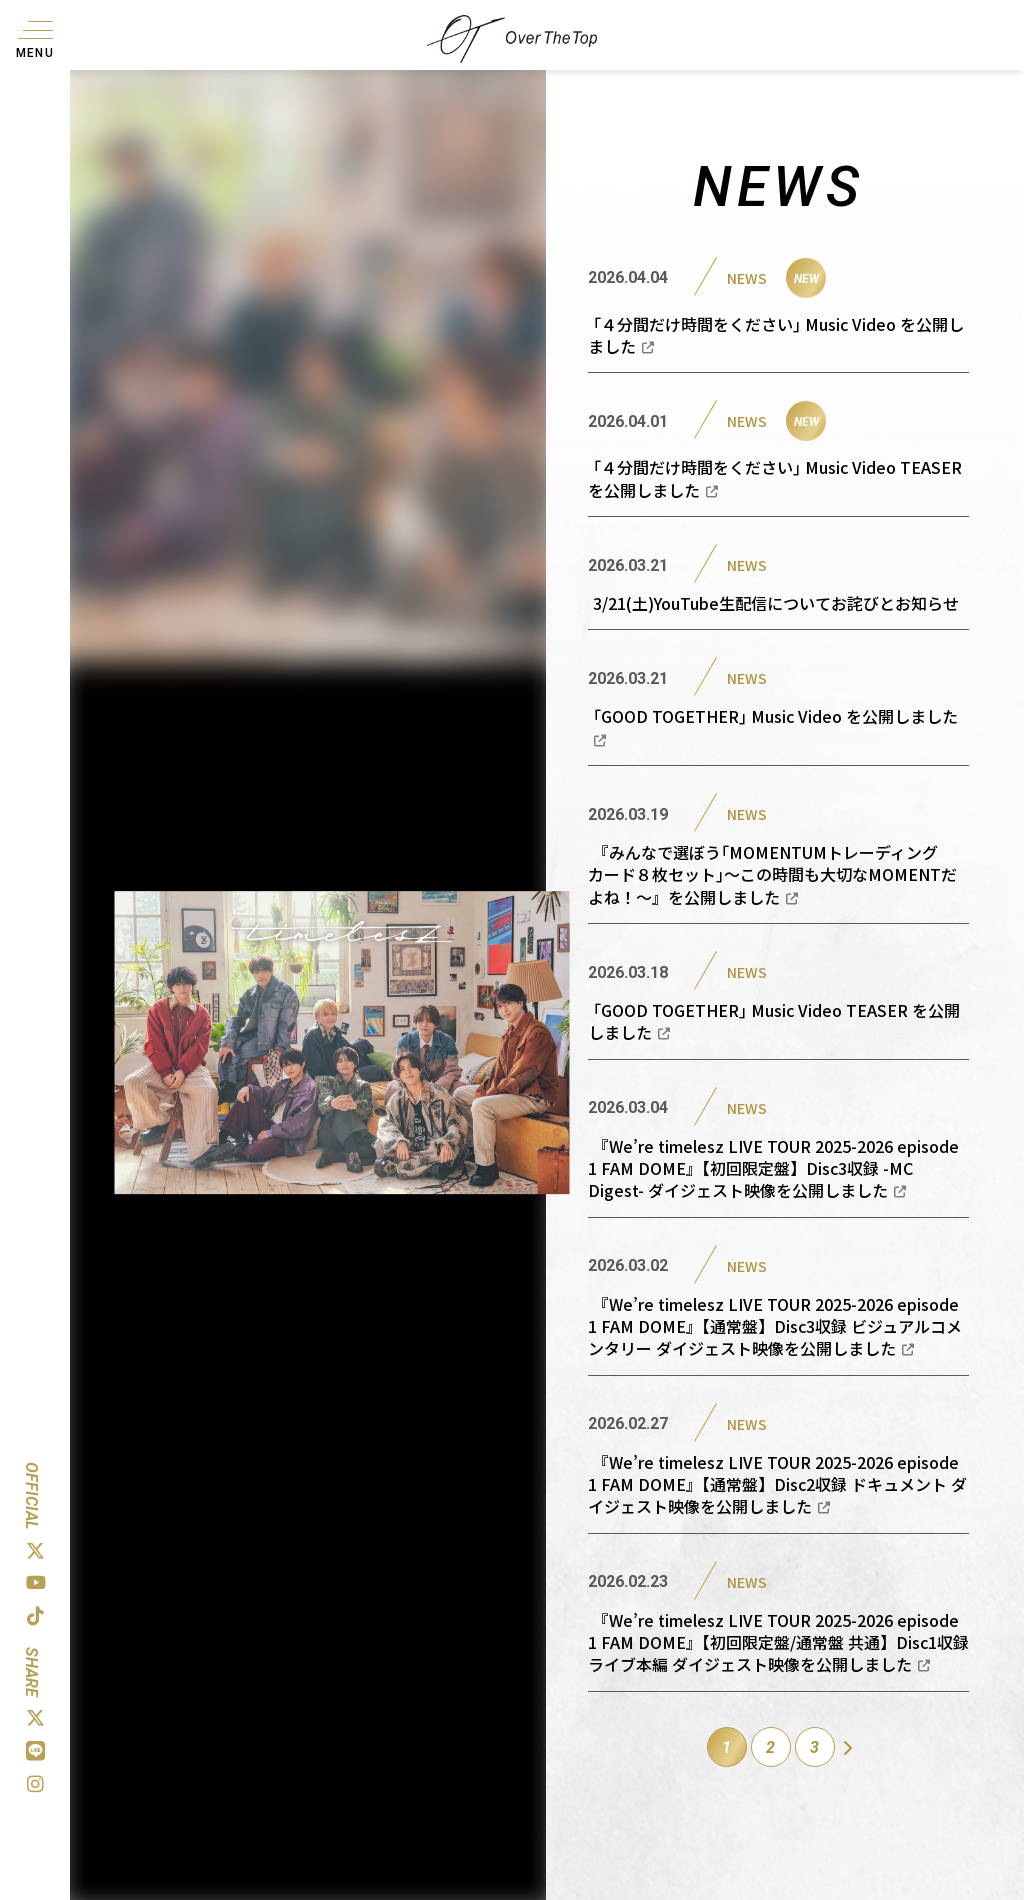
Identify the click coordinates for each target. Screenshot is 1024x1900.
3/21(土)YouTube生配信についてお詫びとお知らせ (776, 603)
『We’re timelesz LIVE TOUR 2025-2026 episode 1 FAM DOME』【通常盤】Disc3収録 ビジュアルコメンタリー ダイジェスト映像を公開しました (775, 1326)
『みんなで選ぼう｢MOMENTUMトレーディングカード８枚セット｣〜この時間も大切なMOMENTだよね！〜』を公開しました (772, 874)
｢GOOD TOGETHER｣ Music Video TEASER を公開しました (774, 1021)
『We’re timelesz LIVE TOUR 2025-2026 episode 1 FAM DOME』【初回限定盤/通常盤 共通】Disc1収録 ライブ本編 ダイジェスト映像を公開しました (778, 1642)
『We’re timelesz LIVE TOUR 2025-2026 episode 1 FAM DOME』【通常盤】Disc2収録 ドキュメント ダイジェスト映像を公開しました (777, 1484)
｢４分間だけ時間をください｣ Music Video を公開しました (776, 335)
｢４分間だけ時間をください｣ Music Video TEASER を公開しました (775, 478)
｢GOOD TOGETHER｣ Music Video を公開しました (775, 725)
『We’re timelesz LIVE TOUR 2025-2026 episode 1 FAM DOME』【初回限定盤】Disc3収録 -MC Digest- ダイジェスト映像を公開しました (773, 1168)
